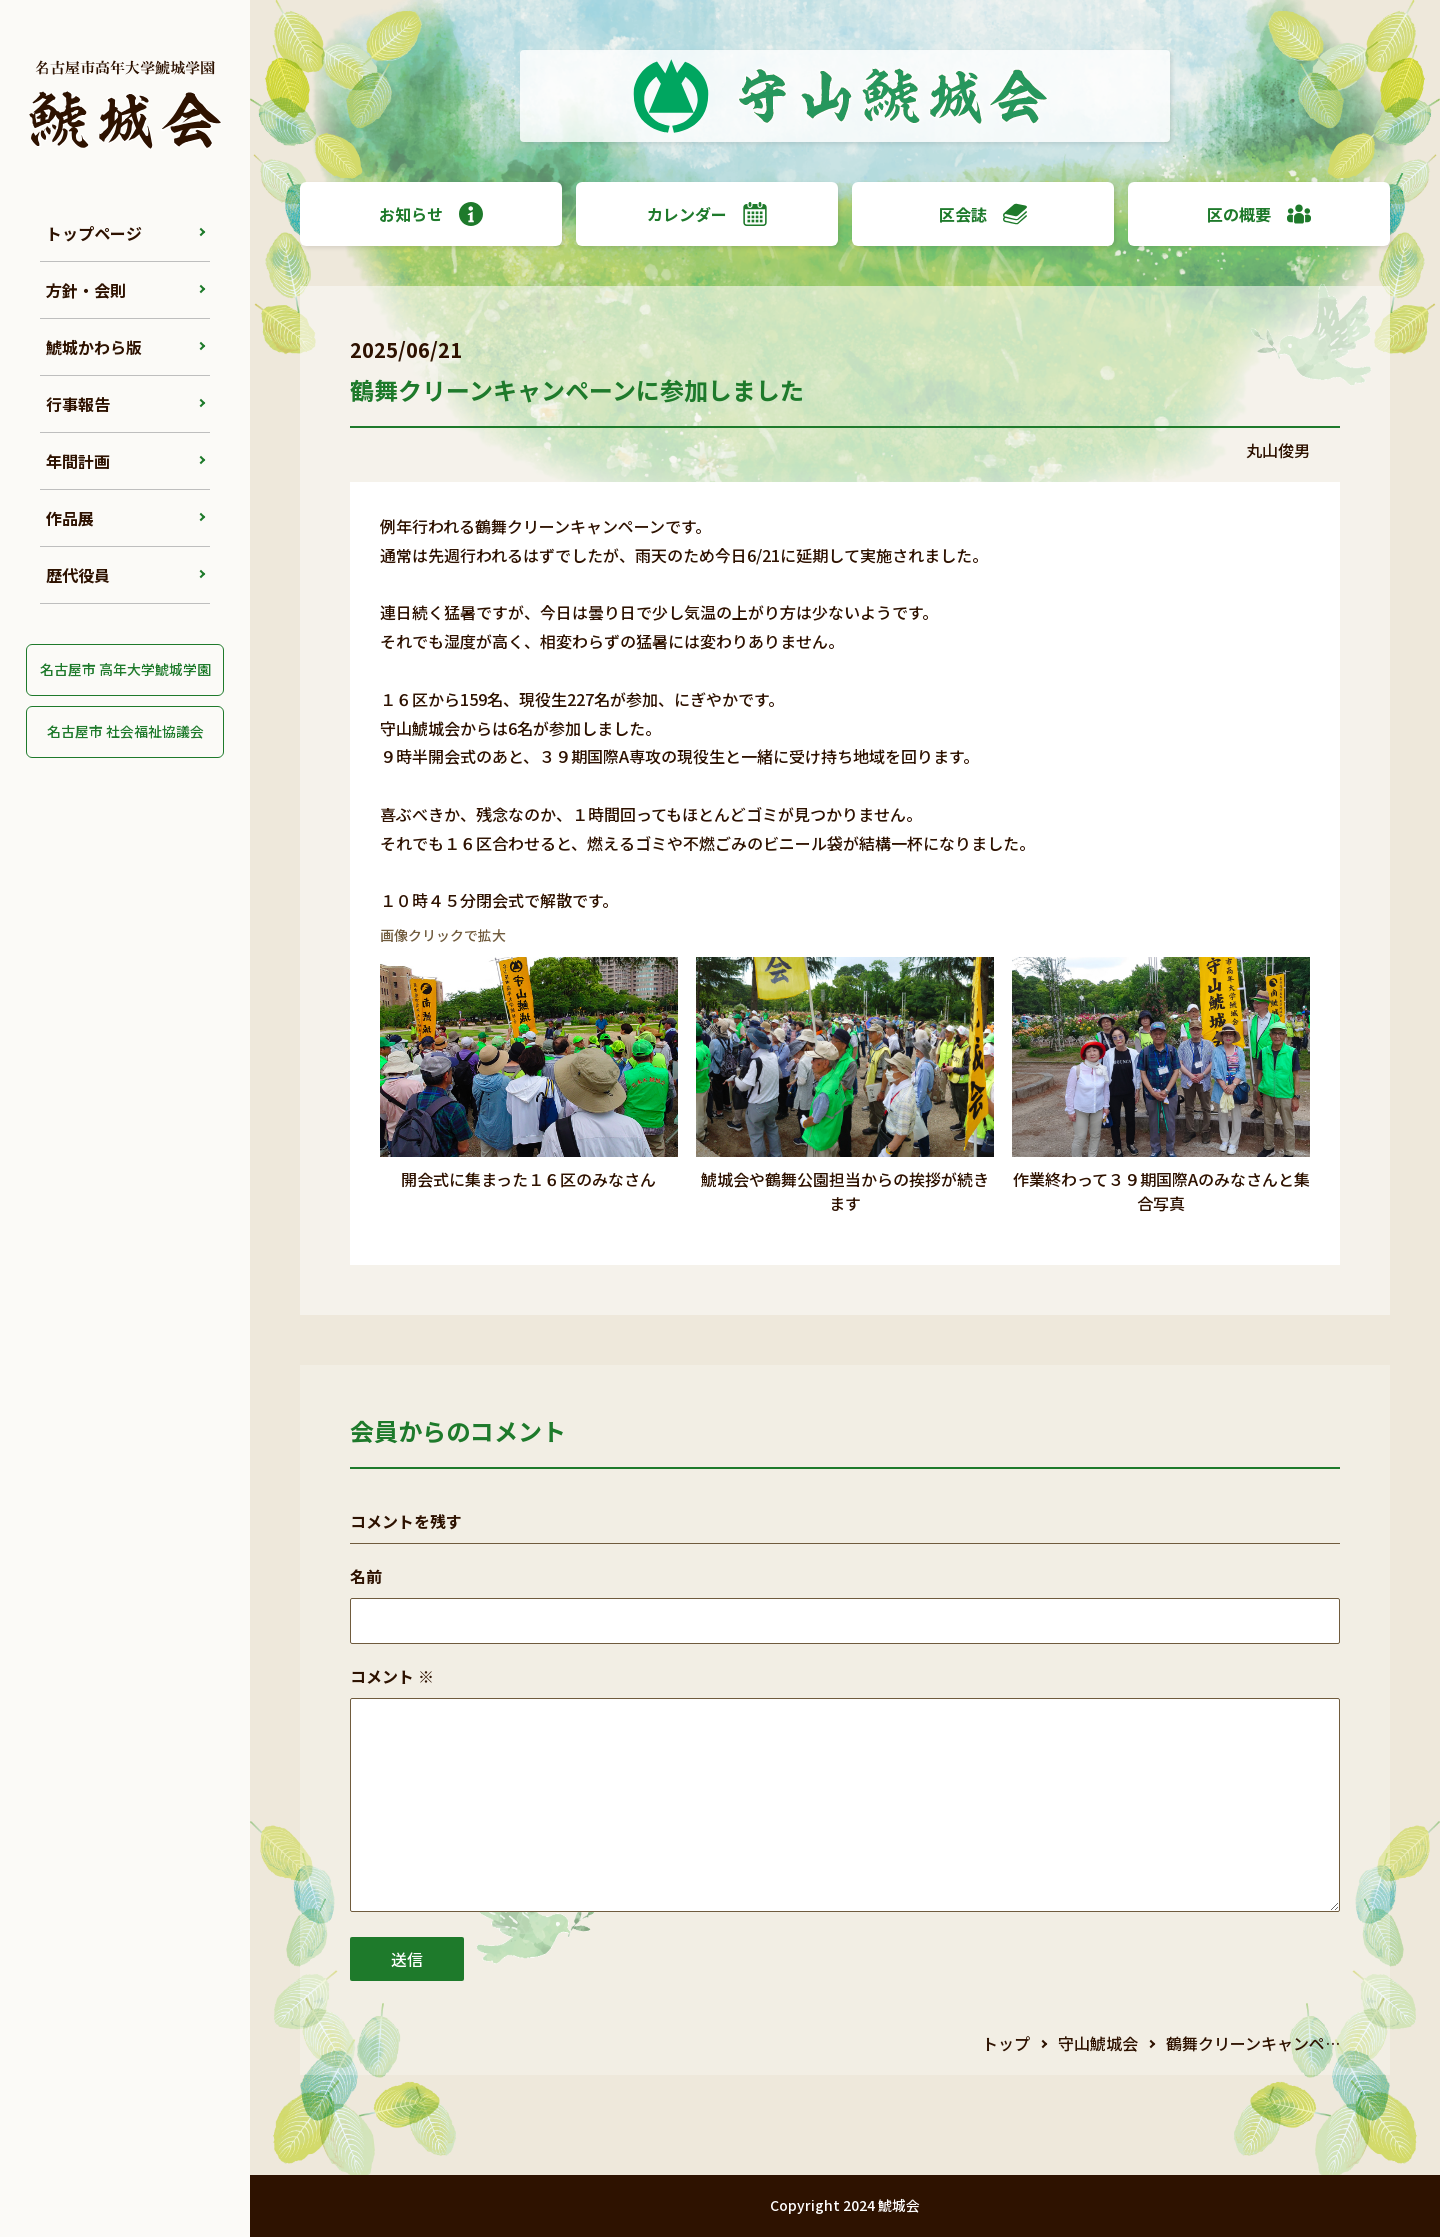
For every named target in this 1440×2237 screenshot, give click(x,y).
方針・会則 (86, 290)
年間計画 (78, 461)
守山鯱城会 (1098, 2043)
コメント (392, 1676)
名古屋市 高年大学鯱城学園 (125, 669)
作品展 (70, 518)
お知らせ (431, 214)
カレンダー (707, 214)
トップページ (94, 233)
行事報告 (78, 404)
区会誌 (983, 214)
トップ (1006, 2043)
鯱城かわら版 (94, 347)
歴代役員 (78, 575)
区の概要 (1259, 214)
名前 (366, 1576)
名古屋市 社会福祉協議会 (125, 731)
